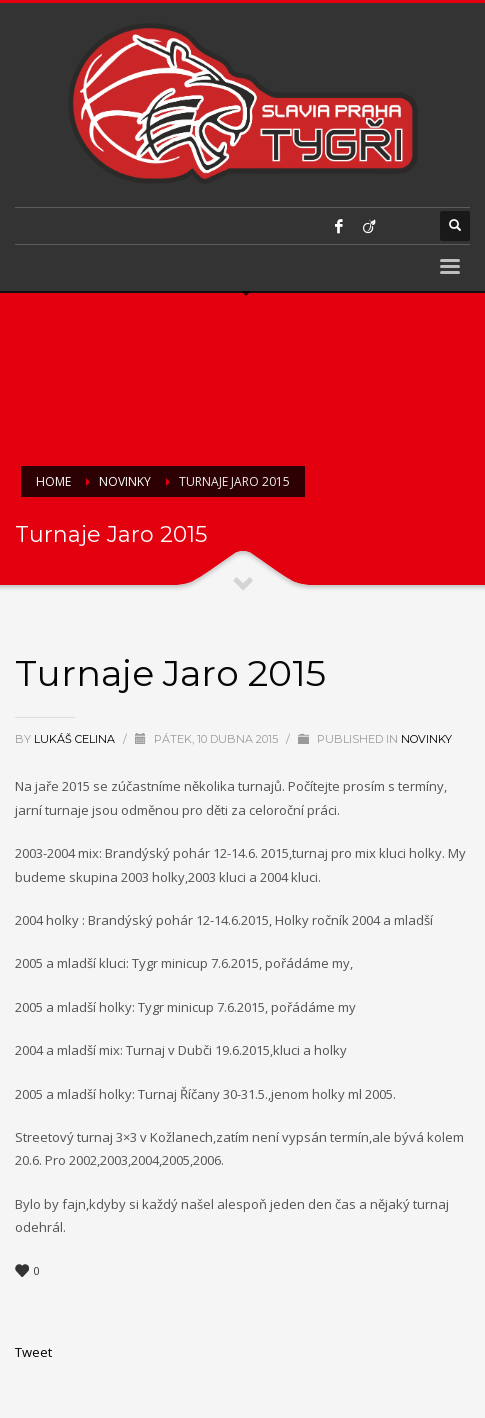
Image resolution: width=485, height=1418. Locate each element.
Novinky (426, 739)
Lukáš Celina (76, 739)
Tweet (33, 1352)
